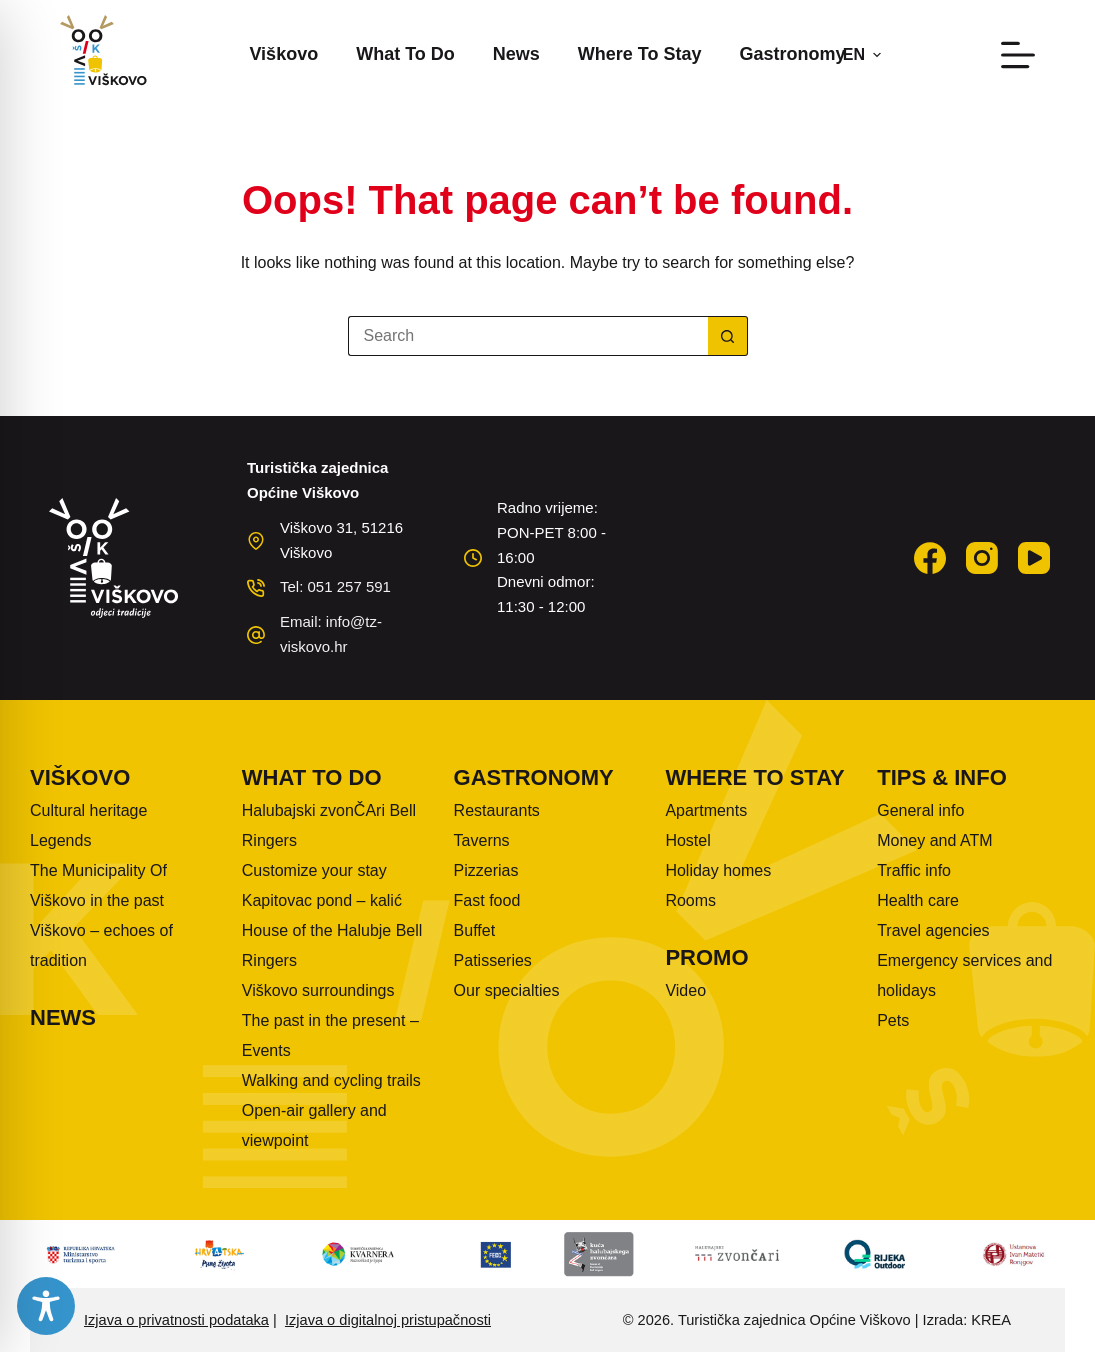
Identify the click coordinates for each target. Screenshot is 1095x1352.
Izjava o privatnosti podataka (176, 1320)
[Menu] (1018, 55)
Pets (893, 1020)
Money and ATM (934, 840)
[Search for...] (528, 336)
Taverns (482, 840)
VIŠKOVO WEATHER (764, 547)
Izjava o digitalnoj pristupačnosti (388, 1320)
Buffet (475, 930)
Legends (60, 840)
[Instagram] (982, 558)
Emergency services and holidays (964, 975)
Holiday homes (718, 870)
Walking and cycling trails (331, 1080)
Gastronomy (793, 54)
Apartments (706, 810)
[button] (862, 55)
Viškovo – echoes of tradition (101, 945)
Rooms (690, 900)
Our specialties (507, 990)
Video (685, 990)
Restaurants (497, 810)
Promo (706, 957)
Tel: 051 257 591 (335, 586)
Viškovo (283, 54)
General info (920, 810)
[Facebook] (930, 558)
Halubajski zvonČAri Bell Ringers (329, 825)
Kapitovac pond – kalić (322, 900)
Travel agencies (933, 930)
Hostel (687, 840)
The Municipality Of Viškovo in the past (98, 885)
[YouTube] (1034, 558)
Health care (918, 900)
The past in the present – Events (330, 1035)
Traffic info (914, 870)
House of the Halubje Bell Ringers (332, 945)
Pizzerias (486, 870)
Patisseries (493, 960)
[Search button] (728, 336)
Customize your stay (314, 870)
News (516, 54)
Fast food (487, 900)
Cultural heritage (88, 810)
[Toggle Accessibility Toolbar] (46, 1306)
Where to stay (640, 54)
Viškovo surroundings (318, 990)
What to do (405, 54)
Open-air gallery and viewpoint (314, 1125)
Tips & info (942, 777)
